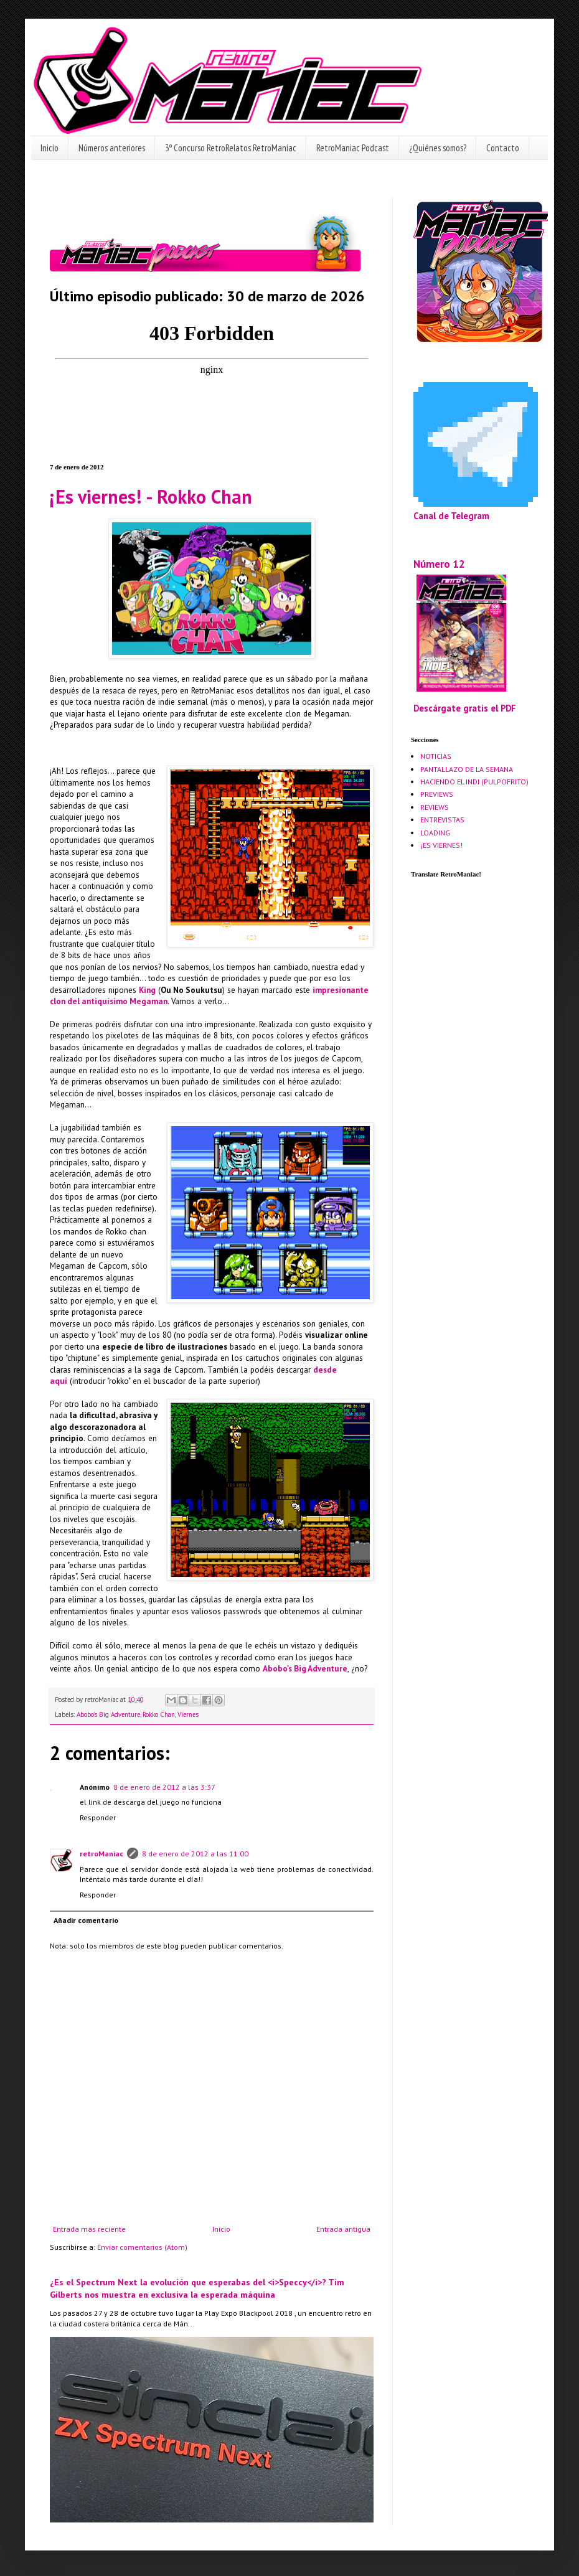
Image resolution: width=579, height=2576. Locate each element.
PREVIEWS (436, 794)
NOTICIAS (435, 756)
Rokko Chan (159, 1714)
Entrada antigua (343, 2229)
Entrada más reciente (89, 2229)
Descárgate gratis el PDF (464, 708)
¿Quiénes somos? (437, 148)
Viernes (188, 1714)
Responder (98, 1817)
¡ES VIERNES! (441, 845)
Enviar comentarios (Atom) (142, 2247)
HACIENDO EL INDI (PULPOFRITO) (474, 781)
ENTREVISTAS (442, 819)
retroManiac (101, 1853)
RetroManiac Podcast (352, 148)
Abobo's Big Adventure (305, 1668)
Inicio (49, 148)
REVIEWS (434, 807)
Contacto (502, 148)
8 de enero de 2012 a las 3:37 (164, 1787)
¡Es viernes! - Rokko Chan (151, 496)
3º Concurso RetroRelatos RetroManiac (230, 148)
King (147, 990)
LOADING (435, 832)
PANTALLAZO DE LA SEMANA (466, 769)
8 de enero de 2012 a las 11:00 (195, 1853)
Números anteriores (111, 148)
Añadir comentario (86, 1920)
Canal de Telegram (451, 516)
